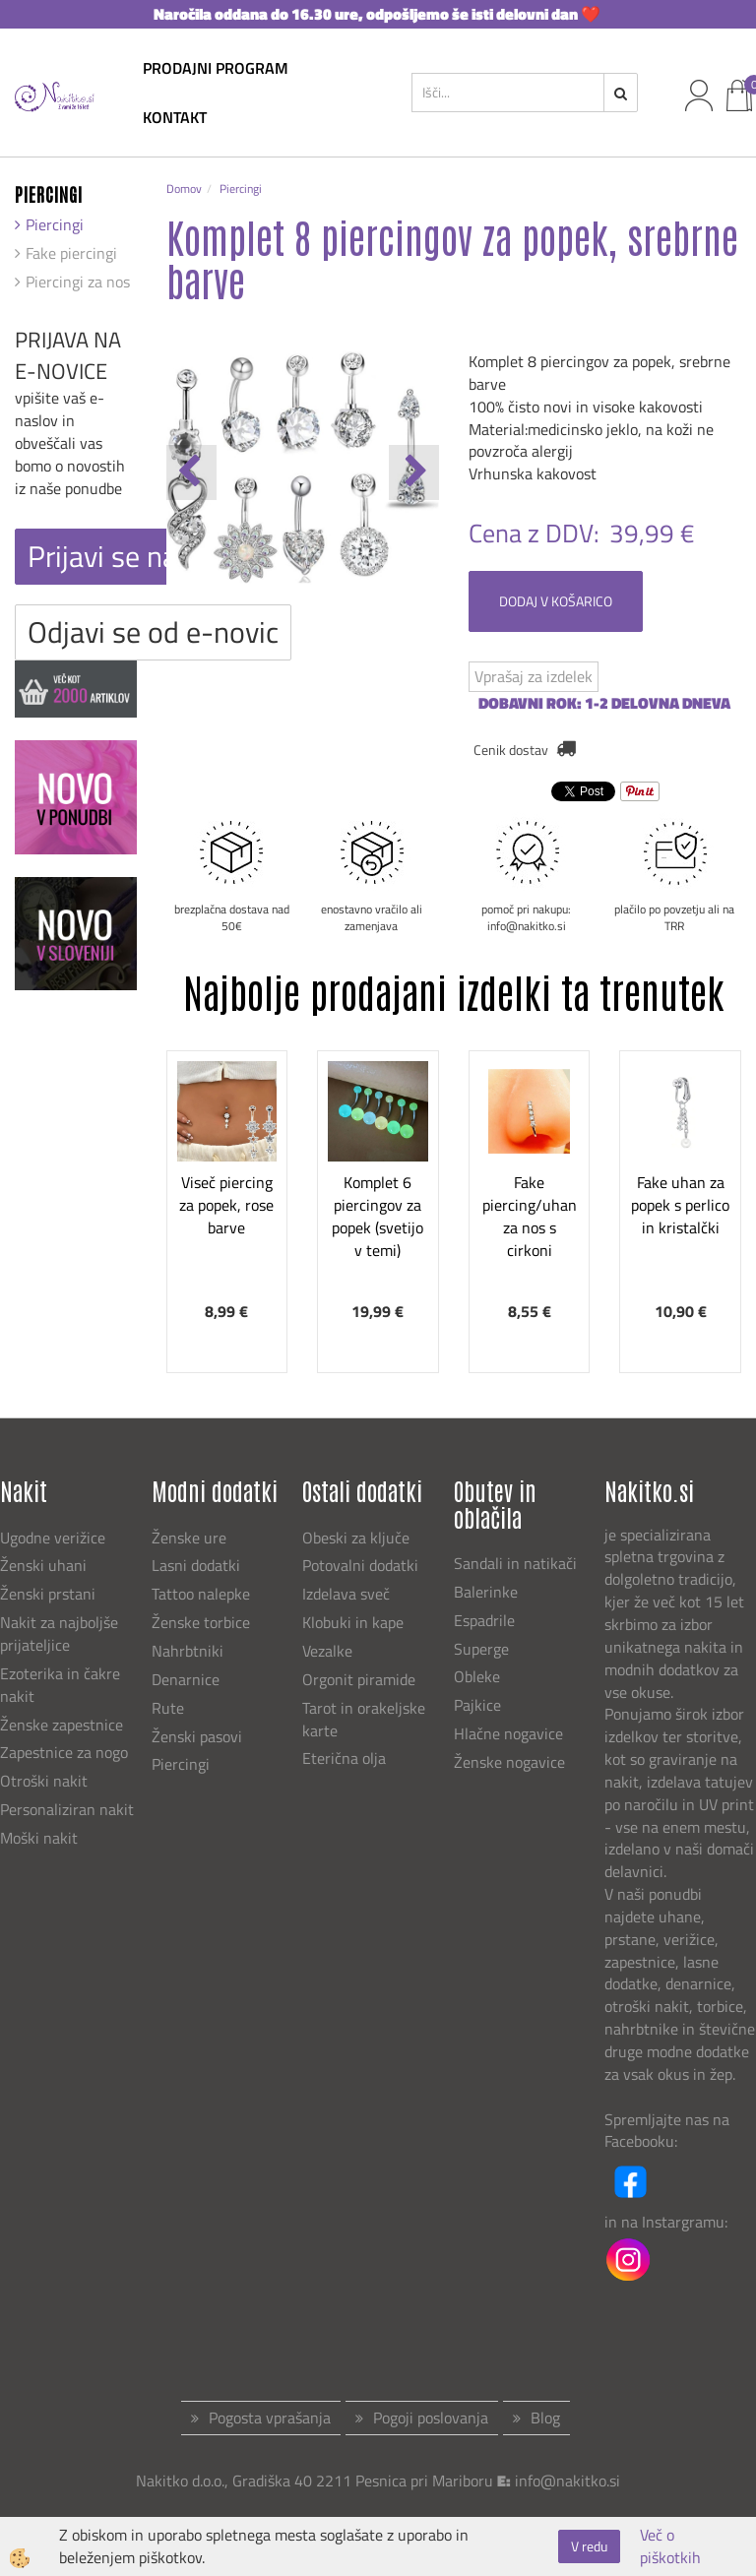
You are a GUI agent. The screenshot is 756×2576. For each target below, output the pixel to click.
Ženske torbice (201, 1622)
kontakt (175, 117)
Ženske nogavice (509, 1762)
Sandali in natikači (517, 1563)
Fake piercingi (71, 253)
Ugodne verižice (52, 1537)
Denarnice (186, 1679)
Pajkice (477, 1705)
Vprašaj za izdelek (533, 676)
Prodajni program (215, 68)
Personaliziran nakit (67, 1809)
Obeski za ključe (356, 1537)
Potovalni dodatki (360, 1565)
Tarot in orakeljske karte (363, 1719)
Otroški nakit (44, 1780)
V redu (589, 2546)
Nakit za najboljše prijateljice (59, 1633)
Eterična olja (344, 1758)
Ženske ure (191, 1537)
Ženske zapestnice (63, 1724)
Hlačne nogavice (508, 1733)
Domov (184, 188)
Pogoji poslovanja (430, 2417)
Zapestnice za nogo (66, 1752)
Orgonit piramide (358, 1679)
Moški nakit (41, 1838)
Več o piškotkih (670, 2546)
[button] (414, 472)
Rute (168, 1708)
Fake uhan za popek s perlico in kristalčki (680, 1204)
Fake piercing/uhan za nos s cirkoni (529, 1215)
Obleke (477, 1676)
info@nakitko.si (567, 2480)
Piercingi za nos (78, 281)
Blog (545, 2417)
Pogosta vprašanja (270, 2417)
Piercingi (55, 224)
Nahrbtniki (187, 1651)
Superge (481, 1649)
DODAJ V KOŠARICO (555, 601)
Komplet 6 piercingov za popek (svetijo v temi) (377, 1215)
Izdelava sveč (346, 1593)
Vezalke (327, 1651)
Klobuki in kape (353, 1622)
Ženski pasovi (199, 1736)
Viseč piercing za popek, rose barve (226, 1204)
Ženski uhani (45, 1565)
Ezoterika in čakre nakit (60, 1685)
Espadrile (484, 1620)
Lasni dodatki (196, 1565)
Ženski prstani (49, 1593)
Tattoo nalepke (201, 1593)
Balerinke (486, 1591)
